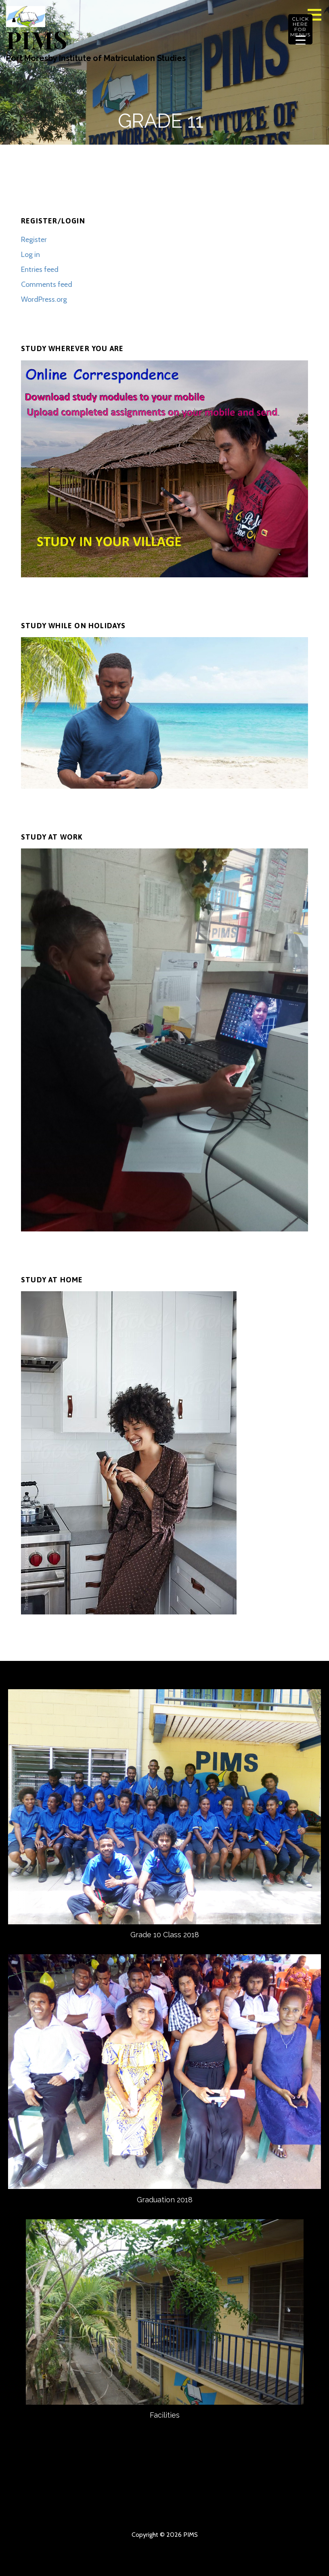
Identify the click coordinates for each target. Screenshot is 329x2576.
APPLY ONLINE (208, 2497)
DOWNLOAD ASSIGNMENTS (48, 2510)
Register (34, 239)
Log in (30, 254)
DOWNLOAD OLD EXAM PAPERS (164, 2510)
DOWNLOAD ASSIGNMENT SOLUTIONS (135, 2510)
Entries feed (40, 269)
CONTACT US (92, 2497)
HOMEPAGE (33, 2497)
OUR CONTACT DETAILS (121, 2497)
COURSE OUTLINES (179, 2497)
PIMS (36, 39)
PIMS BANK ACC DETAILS (266, 2497)
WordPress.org (44, 299)
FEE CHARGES (237, 2497)
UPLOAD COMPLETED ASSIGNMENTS (77, 2510)
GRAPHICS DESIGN (106, 2510)
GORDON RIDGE (281, 2510)
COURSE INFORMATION (150, 2497)
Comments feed (46, 284)
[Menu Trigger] (300, 29)
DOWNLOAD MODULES (295, 2497)
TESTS (251, 2510)
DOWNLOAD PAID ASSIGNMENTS (222, 2510)
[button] (317, 14)
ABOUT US (63, 2497)
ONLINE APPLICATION (193, 2510)
